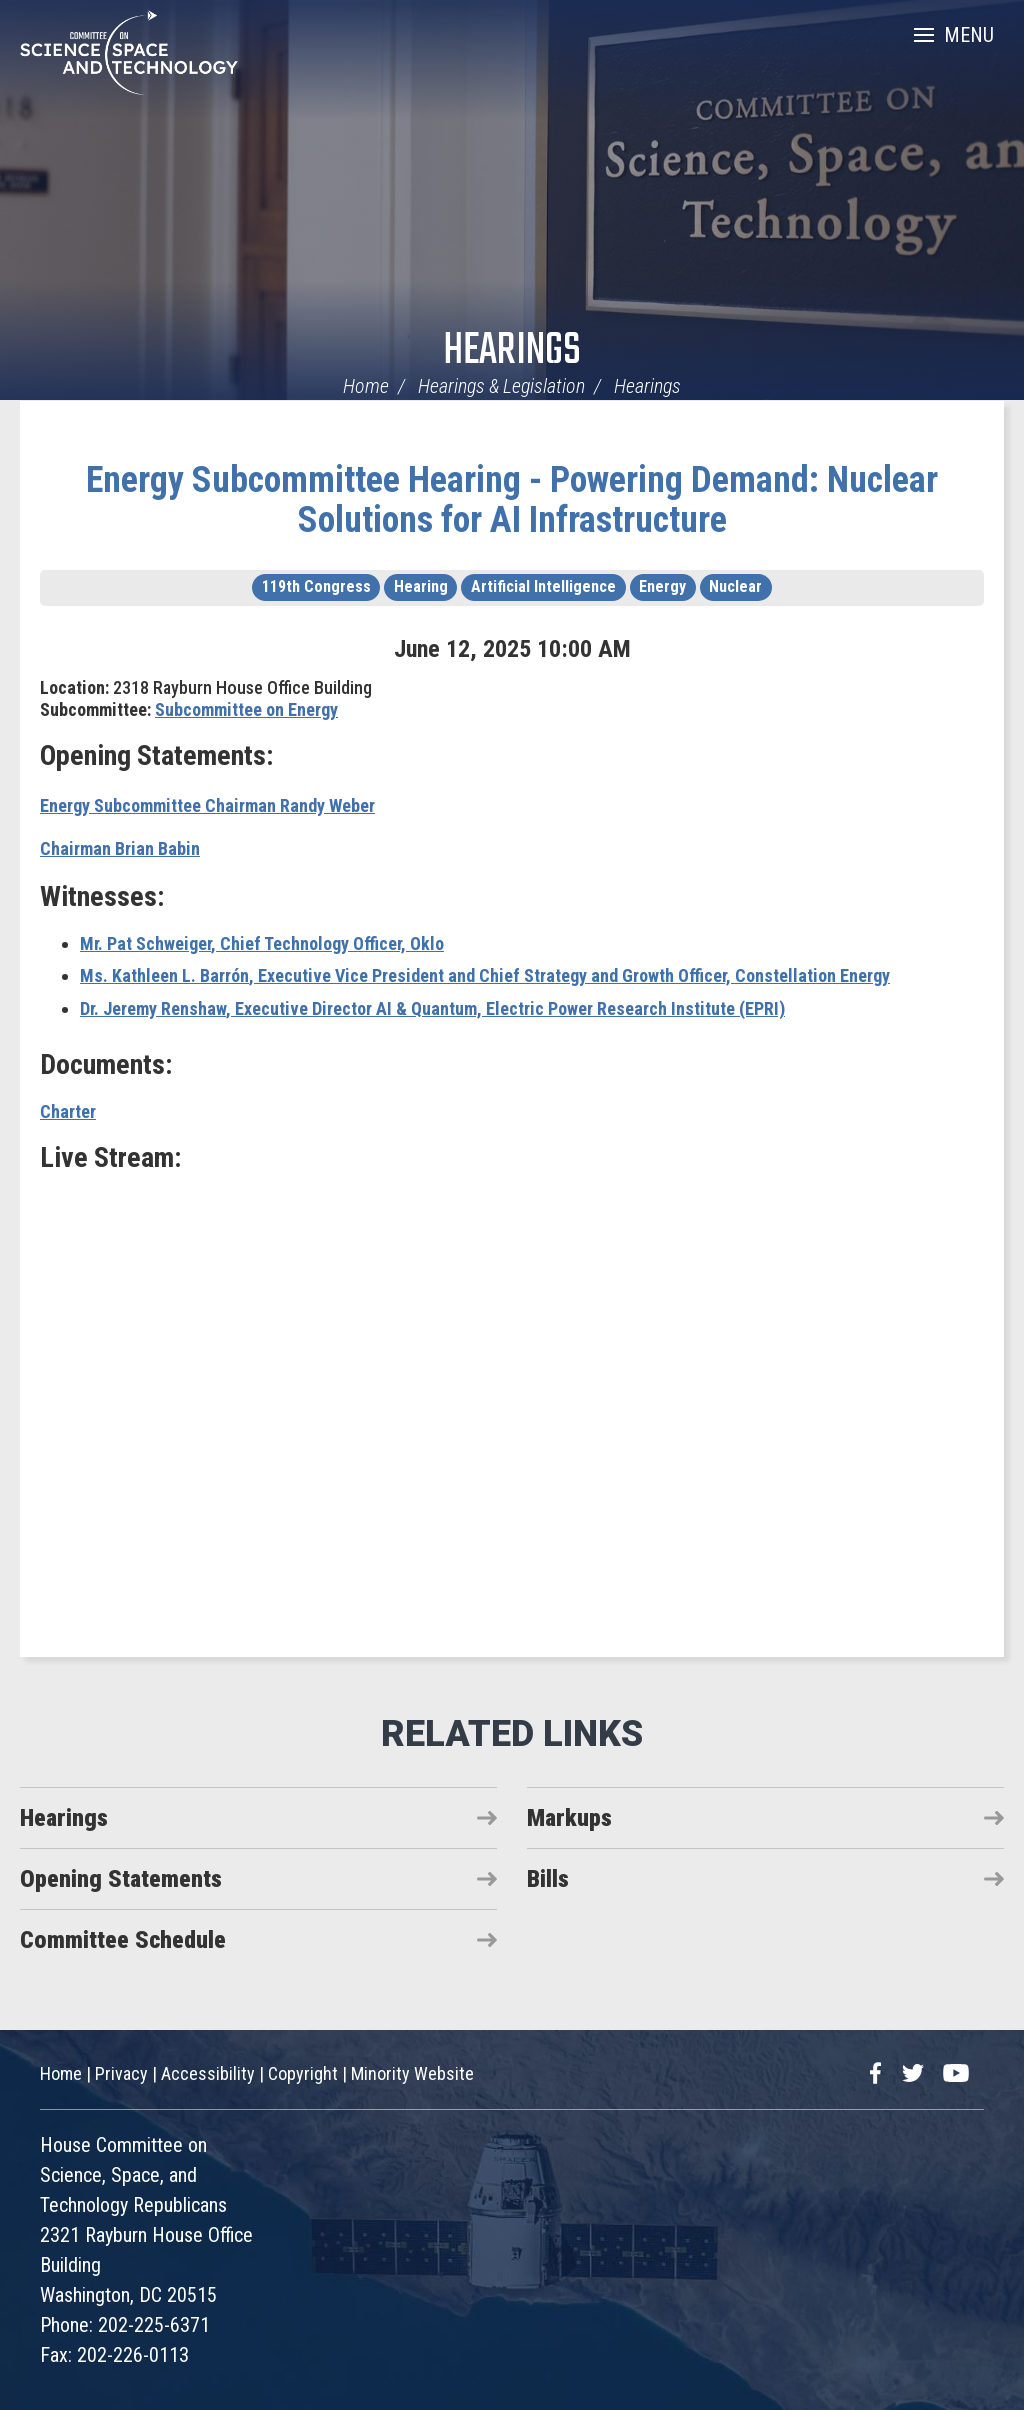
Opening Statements (121, 1879)
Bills (548, 1879)
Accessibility (208, 2073)
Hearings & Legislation (501, 386)
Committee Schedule (123, 1940)
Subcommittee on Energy (246, 709)
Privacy (121, 2073)
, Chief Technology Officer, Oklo (262, 943)
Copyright (303, 2073)
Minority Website (412, 2073)
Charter (68, 1111)
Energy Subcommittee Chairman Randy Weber (207, 805)
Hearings (512, 351)
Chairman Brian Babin (120, 848)
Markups (569, 1818)
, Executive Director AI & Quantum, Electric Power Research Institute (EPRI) (432, 1008)
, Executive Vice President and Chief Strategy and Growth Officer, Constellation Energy (485, 975)
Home (366, 386)
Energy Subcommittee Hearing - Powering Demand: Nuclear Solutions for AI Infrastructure (512, 500)
